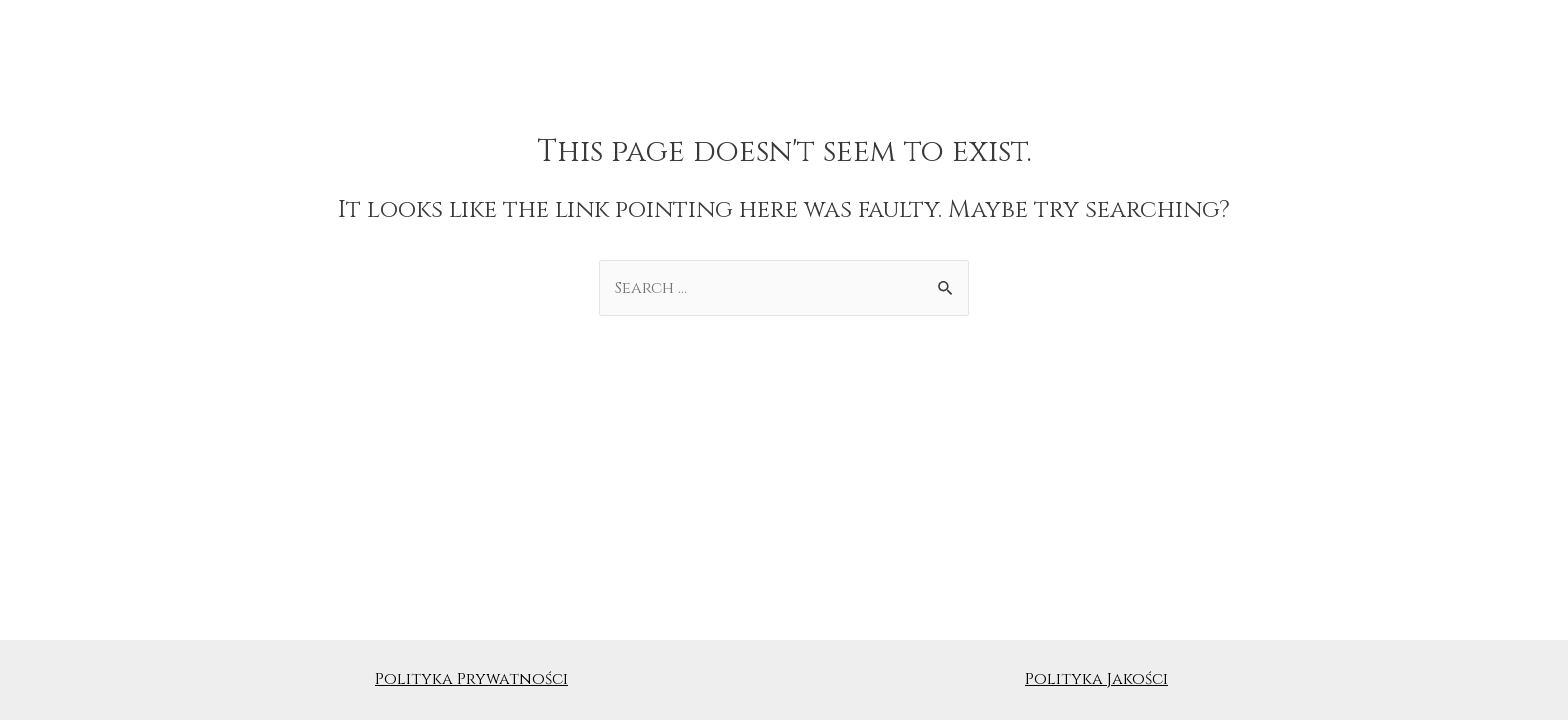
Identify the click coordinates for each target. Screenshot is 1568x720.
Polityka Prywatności (471, 679)
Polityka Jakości (1096, 679)
